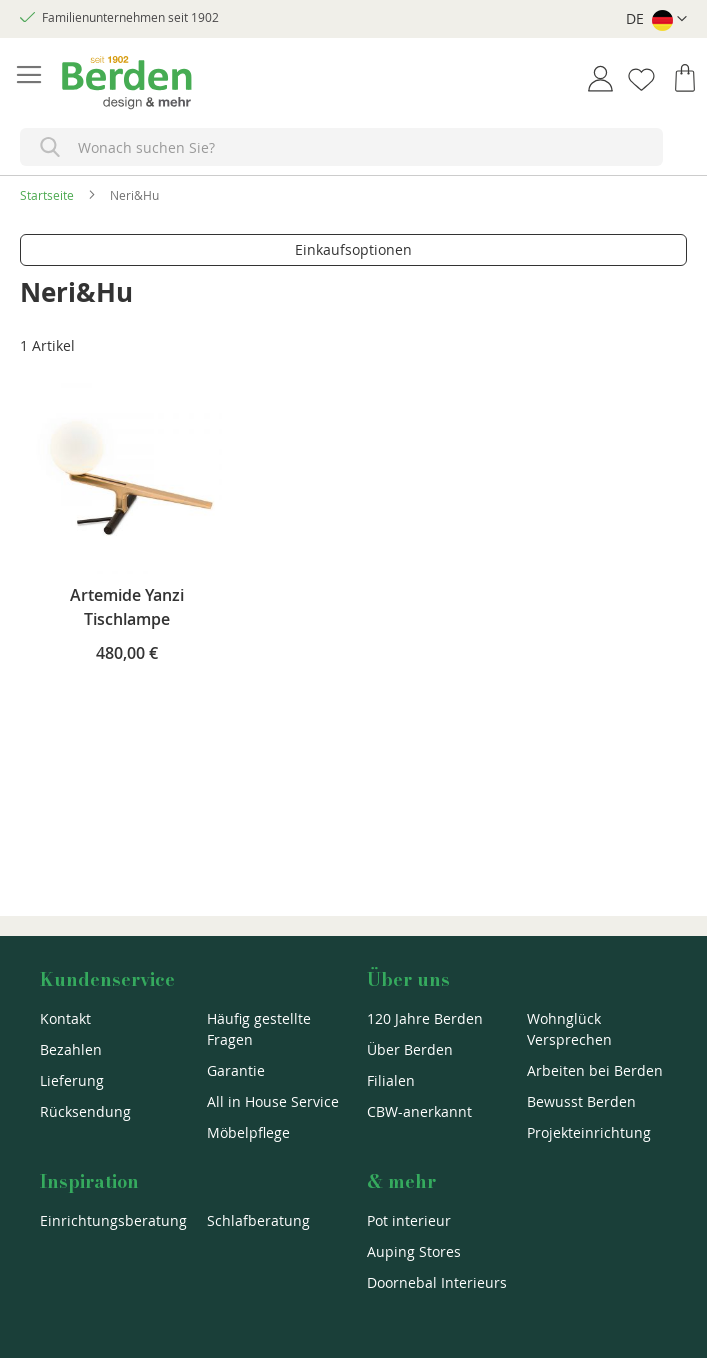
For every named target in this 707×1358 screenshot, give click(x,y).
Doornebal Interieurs (437, 1282)
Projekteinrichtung (589, 1132)
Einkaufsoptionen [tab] (353, 249)
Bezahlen (71, 1049)
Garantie (236, 1070)
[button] (656, 19)
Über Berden (410, 1049)
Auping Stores (414, 1251)
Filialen (391, 1080)
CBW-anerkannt (419, 1111)
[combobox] (341, 147)
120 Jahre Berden (425, 1018)
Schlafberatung (258, 1220)
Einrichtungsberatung (113, 1220)
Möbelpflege (248, 1132)
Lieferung (72, 1080)
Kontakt (65, 1018)
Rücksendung (85, 1111)
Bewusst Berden (581, 1101)
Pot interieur (409, 1220)
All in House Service (273, 1101)
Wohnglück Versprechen (569, 1029)
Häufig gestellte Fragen (259, 1029)
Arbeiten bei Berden (595, 1070)
